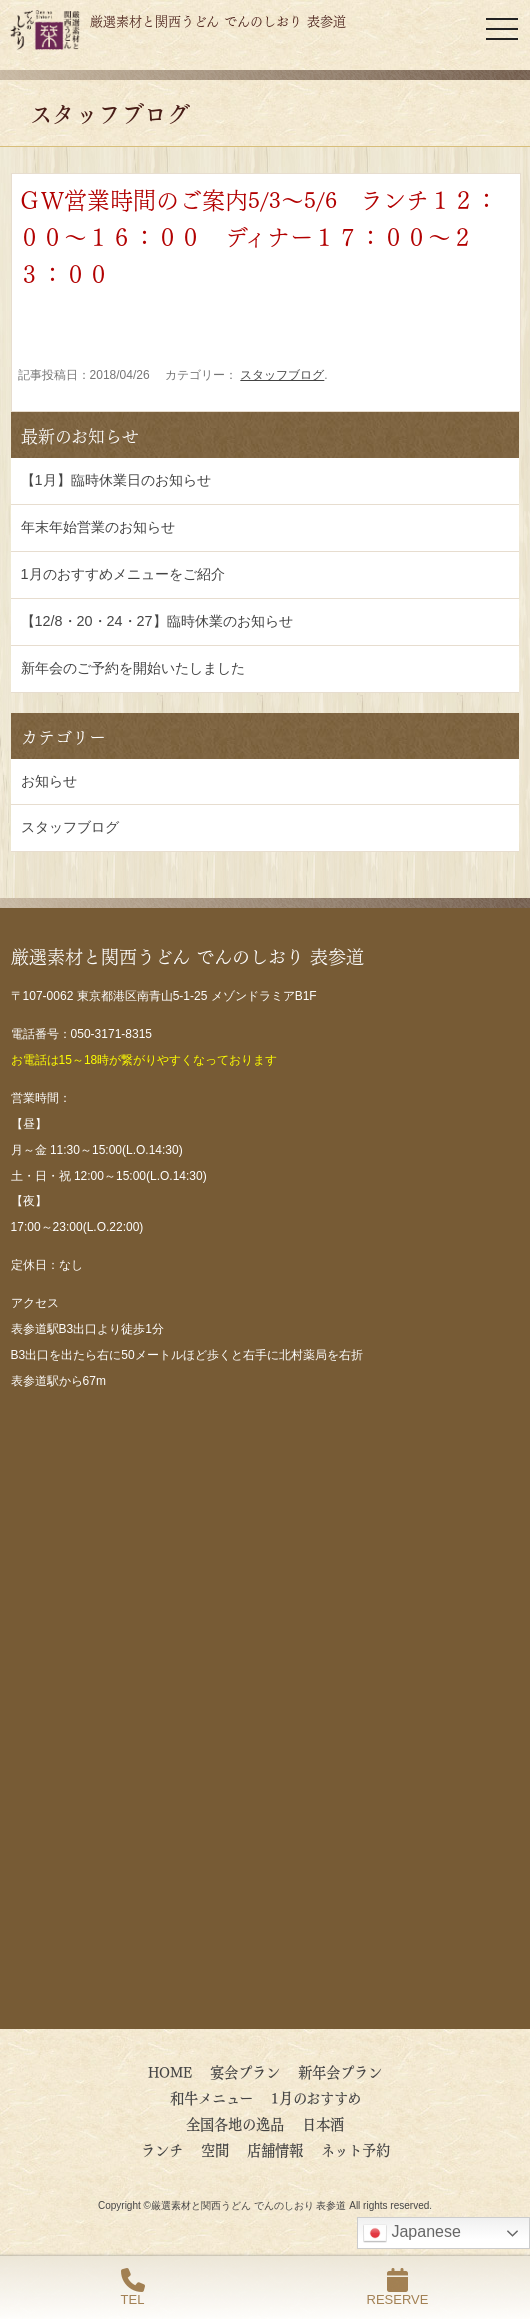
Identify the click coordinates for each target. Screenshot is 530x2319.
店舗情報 (275, 2149)
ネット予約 (355, 2149)
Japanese (412, 2233)
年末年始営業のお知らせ (98, 527)
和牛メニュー (211, 2097)
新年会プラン (340, 2071)
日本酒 (323, 2123)
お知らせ (49, 781)
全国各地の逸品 (235, 2123)
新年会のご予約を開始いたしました (133, 668)
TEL (133, 2287)
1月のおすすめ (316, 2097)
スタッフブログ (282, 375)
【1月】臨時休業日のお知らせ (116, 480)
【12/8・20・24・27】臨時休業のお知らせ (157, 621)
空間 (215, 2149)
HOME (170, 2071)
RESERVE (398, 2287)
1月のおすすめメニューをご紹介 (123, 574)
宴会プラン (245, 2071)
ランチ (162, 2149)
